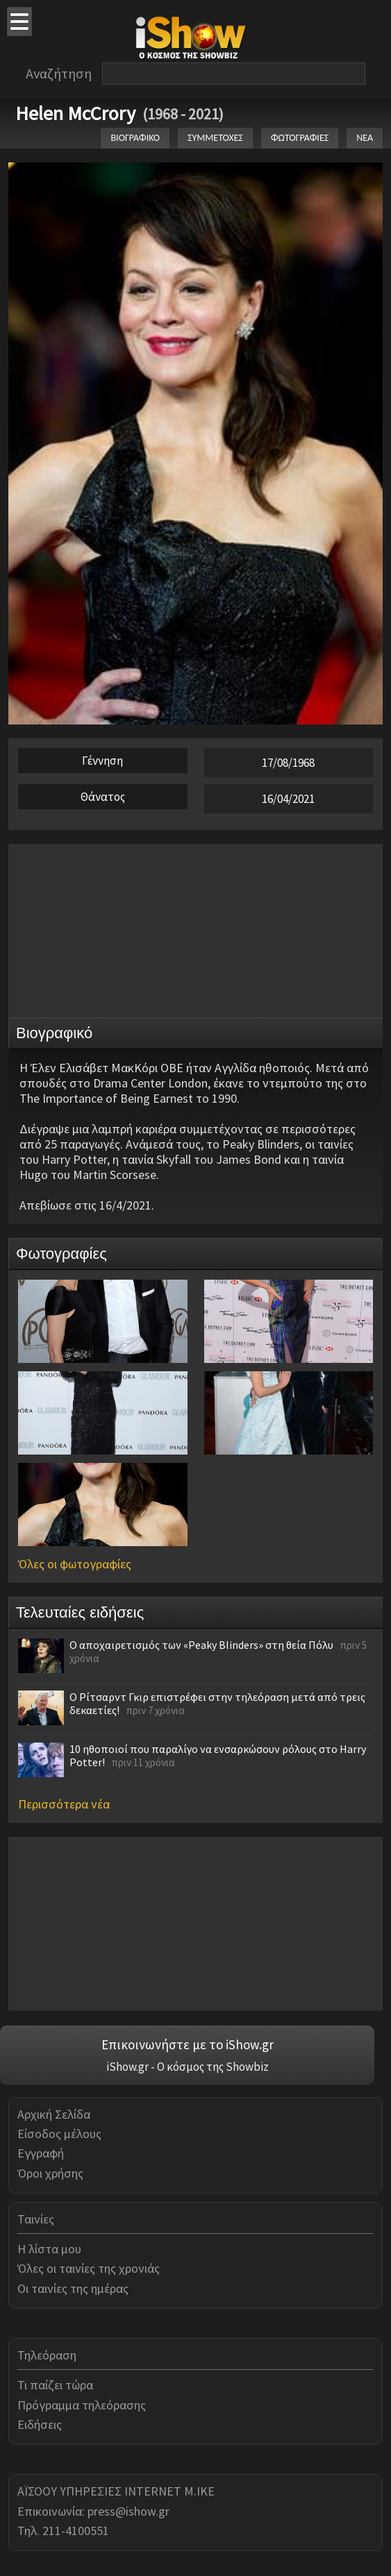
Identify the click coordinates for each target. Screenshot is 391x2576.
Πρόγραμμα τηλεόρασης (81, 2405)
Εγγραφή (40, 2153)
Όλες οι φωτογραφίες (74, 1564)
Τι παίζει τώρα (55, 2385)
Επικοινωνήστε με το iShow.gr (187, 2044)
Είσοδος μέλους (59, 2134)
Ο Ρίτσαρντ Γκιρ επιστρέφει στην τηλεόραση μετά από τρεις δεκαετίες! (217, 1703)
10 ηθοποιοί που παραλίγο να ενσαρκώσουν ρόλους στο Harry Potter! (217, 1755)
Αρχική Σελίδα (53, 2114)
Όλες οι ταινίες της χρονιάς (88, 2268)
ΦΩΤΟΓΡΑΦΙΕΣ (299, 138)
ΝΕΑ (364, 138)
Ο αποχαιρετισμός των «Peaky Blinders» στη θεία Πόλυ (201, 1645)
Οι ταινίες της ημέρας (72, 2288)
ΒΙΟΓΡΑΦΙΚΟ (135, 138)
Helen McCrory (75, 113)
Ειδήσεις (39, 2424)
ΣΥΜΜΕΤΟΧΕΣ (215, 138)
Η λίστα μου (49, 2249)
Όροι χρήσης (50, 2173)
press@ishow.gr (128, 2511)
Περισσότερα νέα (64, 1804)
